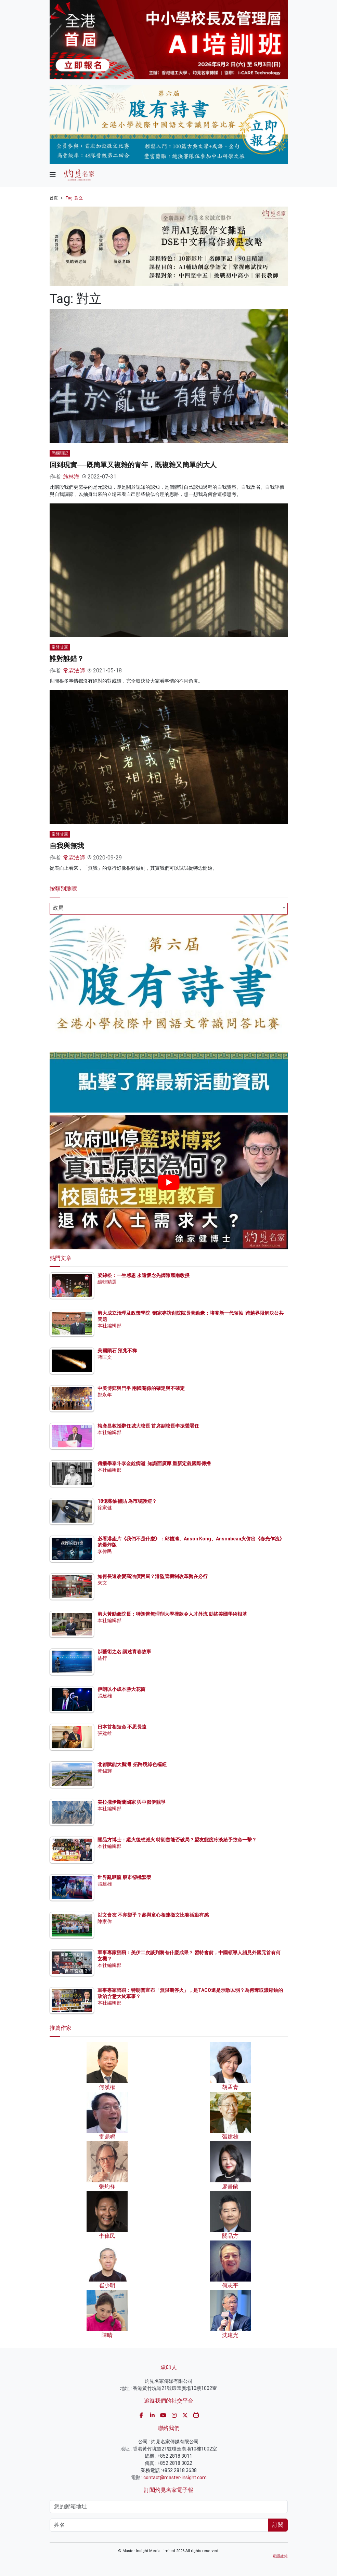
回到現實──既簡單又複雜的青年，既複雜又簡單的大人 (133, 465)
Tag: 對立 (74, 198)
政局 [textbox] (58, 908)
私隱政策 (280, 2556)
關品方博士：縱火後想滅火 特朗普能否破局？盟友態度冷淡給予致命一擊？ (177, 1839)
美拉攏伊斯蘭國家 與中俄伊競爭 (132, 1802)
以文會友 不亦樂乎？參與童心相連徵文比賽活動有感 (153, 1915)
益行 (102, 1658)
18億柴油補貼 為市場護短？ (127, 1501)
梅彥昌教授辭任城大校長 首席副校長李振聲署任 (148, 1426)
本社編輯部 (109, 1325)
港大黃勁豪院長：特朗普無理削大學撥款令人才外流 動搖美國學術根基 (172, 1614)
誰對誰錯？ (67, 659)
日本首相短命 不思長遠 (122, 1727)
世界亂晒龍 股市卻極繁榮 (124, 1877)
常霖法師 (74, 670)
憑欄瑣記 (60, 453)
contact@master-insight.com (175, 2477)
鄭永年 (105, 1394)
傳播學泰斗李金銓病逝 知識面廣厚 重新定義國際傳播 (154, 1463)
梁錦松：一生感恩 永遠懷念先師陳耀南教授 (144, 1275)
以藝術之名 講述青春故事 (124, 1651)
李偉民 (105, 1551)
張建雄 (105, 1695)
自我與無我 (67, 846)
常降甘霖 (60, 647)
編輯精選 (107, 1282)
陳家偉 (105, 1921)
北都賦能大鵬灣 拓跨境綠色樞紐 (132, 1764)
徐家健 (105, 1507)
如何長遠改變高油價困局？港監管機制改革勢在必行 (153, 1576)
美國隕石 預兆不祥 (117, 1350)
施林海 (71, 476)
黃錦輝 (105, 1771)
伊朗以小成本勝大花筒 (121, 1689)
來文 (102, 1583)
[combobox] (169, 909)
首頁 (54, 198)
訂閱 (277, 2525)
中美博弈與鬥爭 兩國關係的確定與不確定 (141, 1388)
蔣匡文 (105, 1357)
